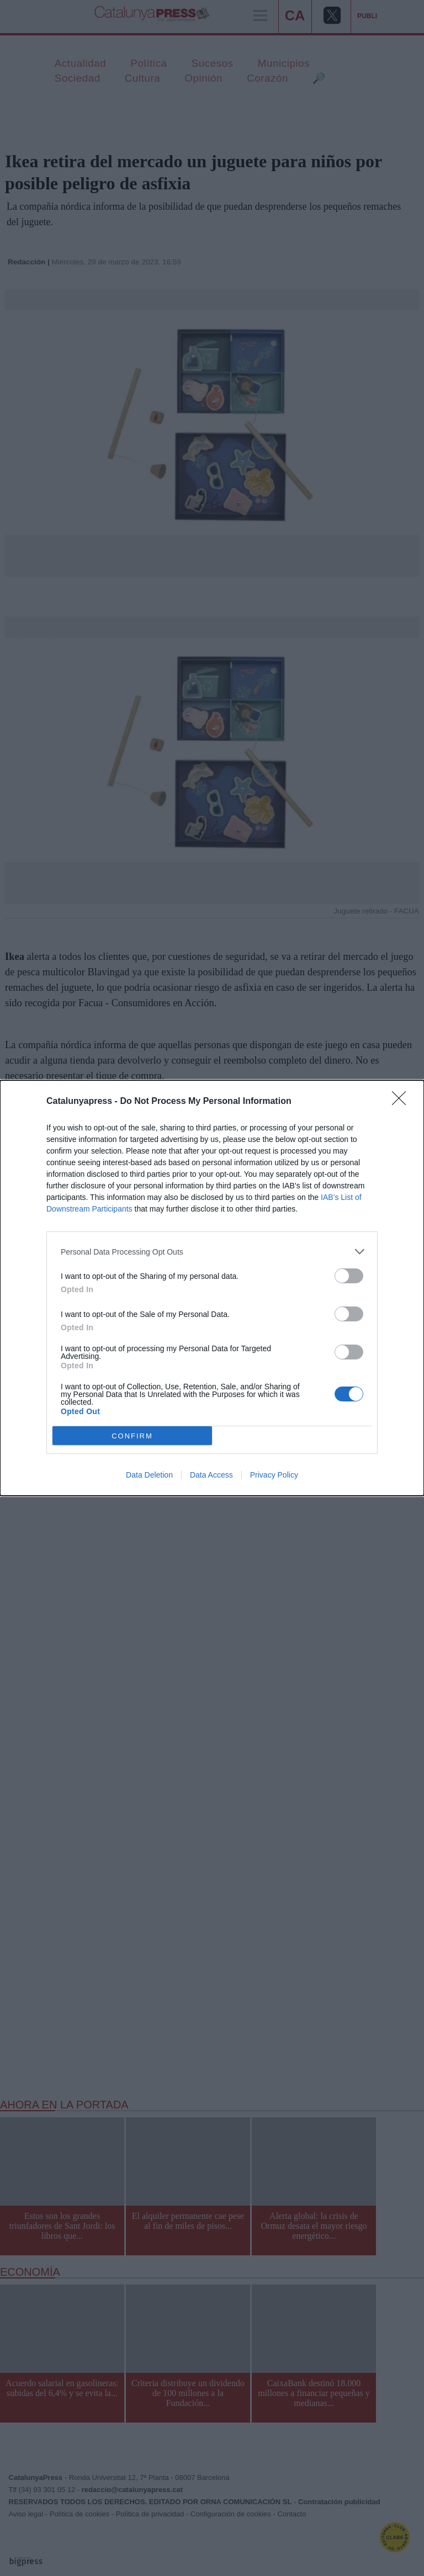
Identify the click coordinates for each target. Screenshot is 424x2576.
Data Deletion (149, 1474)
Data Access (211, 1474)
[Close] (402, 1101)
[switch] (349, 1275)
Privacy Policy (274, 1474)
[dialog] (212, 1288)
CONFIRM (132, 1436)
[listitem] (212, 1251)
